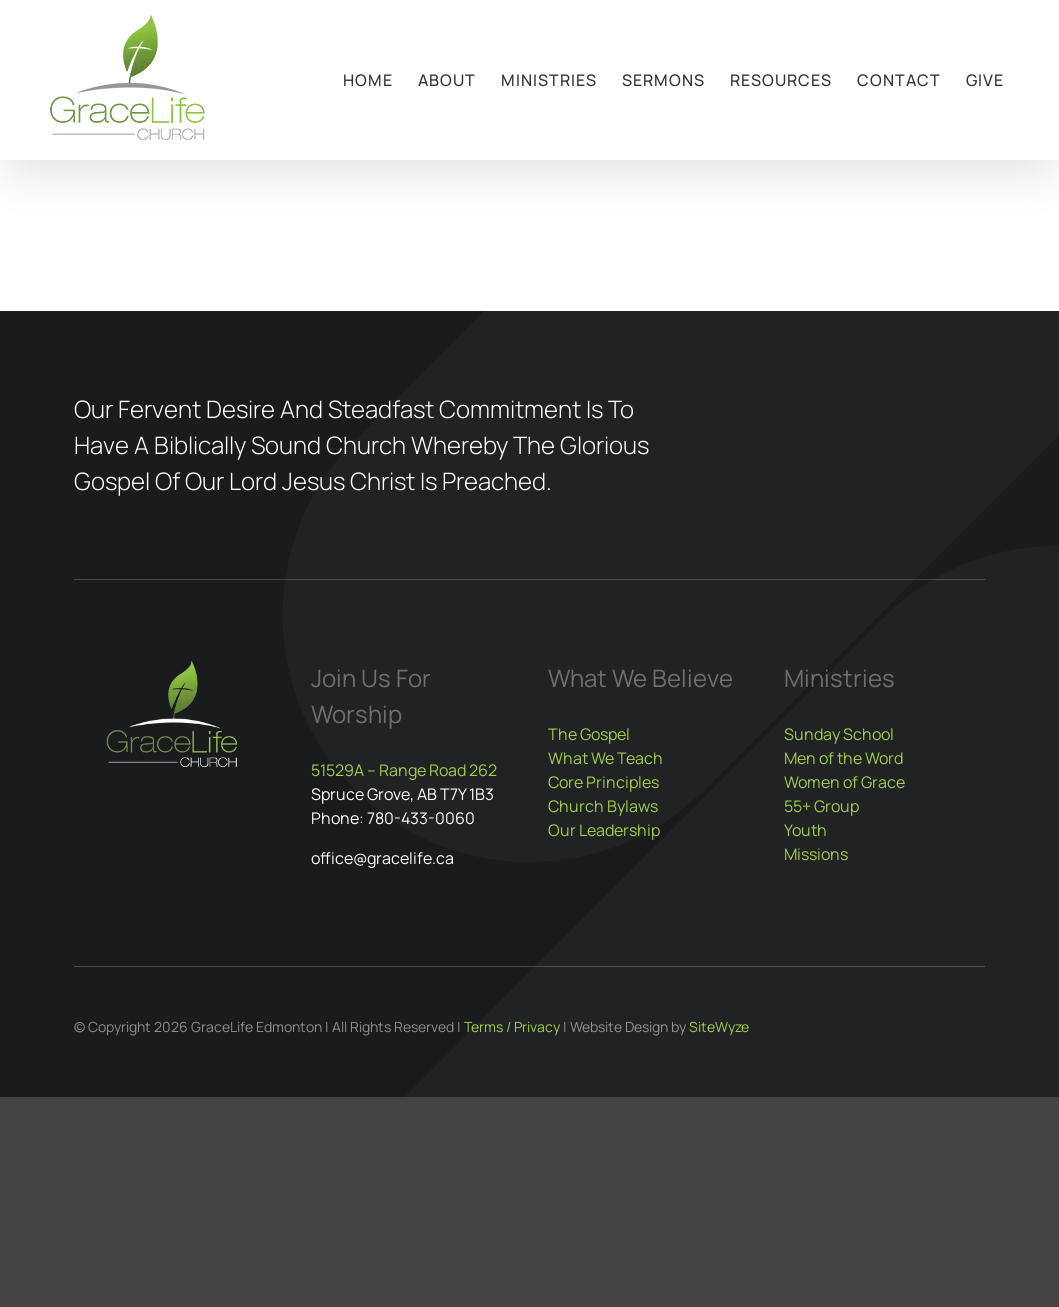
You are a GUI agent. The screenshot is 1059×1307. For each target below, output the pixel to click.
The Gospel (589, 734)
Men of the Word (843, 758)
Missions (816, 854)
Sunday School (839, 734)
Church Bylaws (603, 806)
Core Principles (603, 782)
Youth (805, 830)
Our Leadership (604, 830)
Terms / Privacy (512, 1026)
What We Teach (605, 758)
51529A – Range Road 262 (404, 770)
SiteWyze (719, 1026)
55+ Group (821, 806)
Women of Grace (844, 782)
